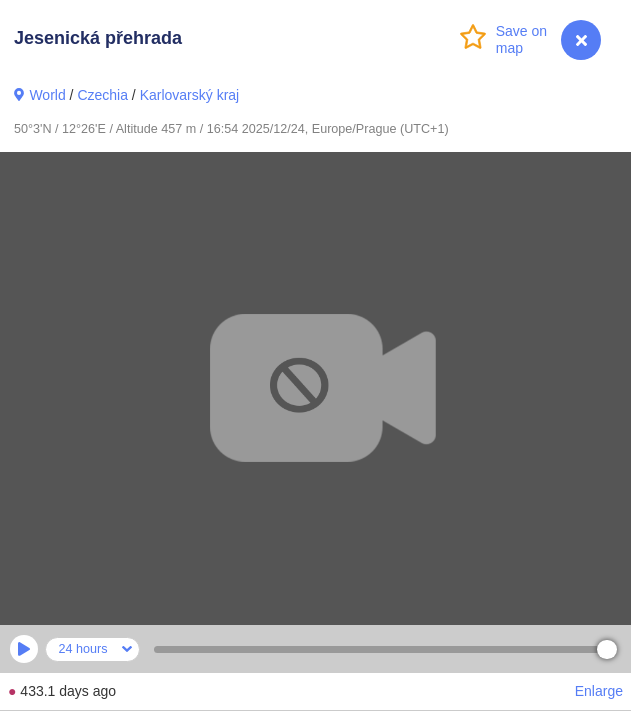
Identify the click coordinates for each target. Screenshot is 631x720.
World (47, 95)
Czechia (102, 95)
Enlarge (599, 691)
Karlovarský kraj (190, 95)
